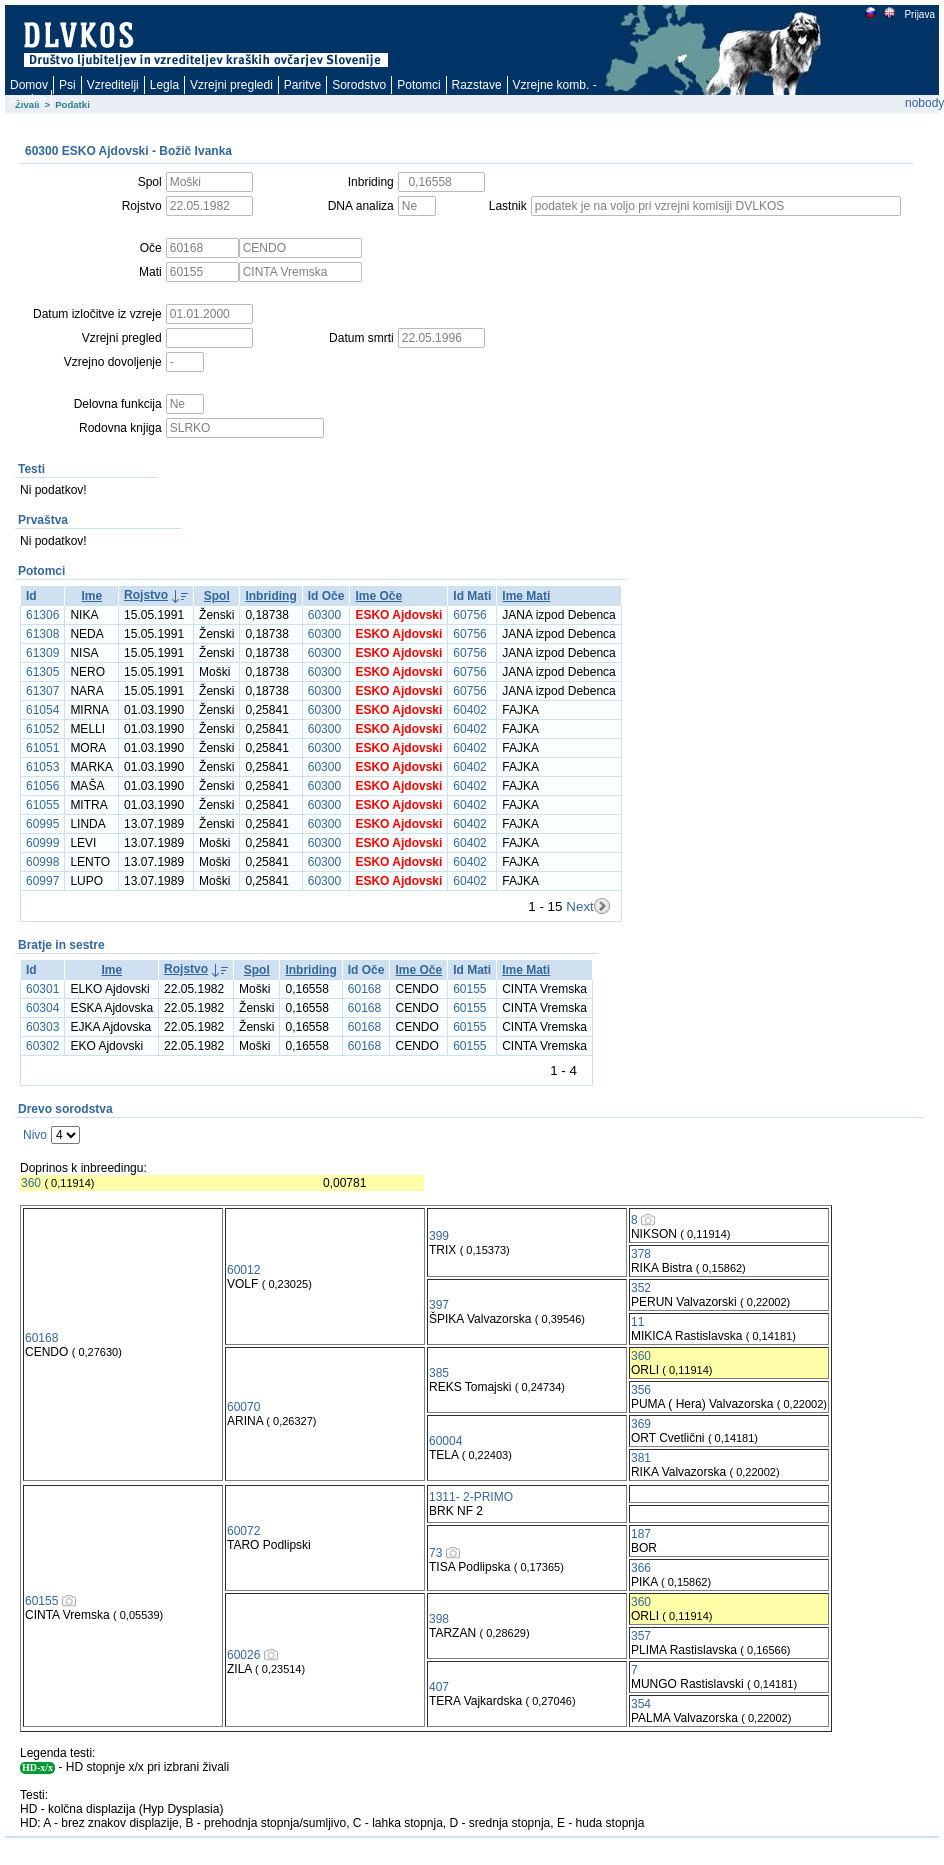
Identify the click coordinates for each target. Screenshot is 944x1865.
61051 (42, 748)
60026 (243, 1655)
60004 (445, 1441)
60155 (469, 989)
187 (641, 1534)
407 (439, 1687)
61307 (42, 691)
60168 (364, 989)
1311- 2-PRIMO (471, 1497)
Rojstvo (146, 595)
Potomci (418, 85)
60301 (42, 989)
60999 (42, 843)
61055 (42, 805)
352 (641, 1288)
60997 (42, 881)
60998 (42, 862)
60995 (42, 824)
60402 (469, 710)
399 (439, 1236)
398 (439, 1619)
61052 (42, 729)
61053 (42, 767)
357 (641, 1636)
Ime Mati (526, 596)
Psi (67, 85)
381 (641, 1458)
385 (439, 1373)
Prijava (919, 14)
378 (641, 1254)
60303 (42, 1027)
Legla (164, 85)
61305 (42, 672)
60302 (42, 1046)
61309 (42, 653)
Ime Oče (378, 596)
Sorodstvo (359, 85)
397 (439, 1305)
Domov (29, 85)
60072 (243, 1531)
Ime (91, 596)
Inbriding (270, 596)
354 (641, 1704)
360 (31, 1183)
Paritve (302, 85)
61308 (42, 634)
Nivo (35, 1135)
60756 (469, 615)
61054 (42, 710)
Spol (217, 596)
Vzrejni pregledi (231, 85)
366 (641, 1568)
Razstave (477, 85)
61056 (42, 786)
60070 (243, 1407)
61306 (42, 615)
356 (641, 1390)
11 (637, 1322)
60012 (243, 1270)
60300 (324, 615)
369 (641, 1424)
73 (435, 1553)
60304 (42, 1008)
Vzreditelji (113, 85)
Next (579, 906)
